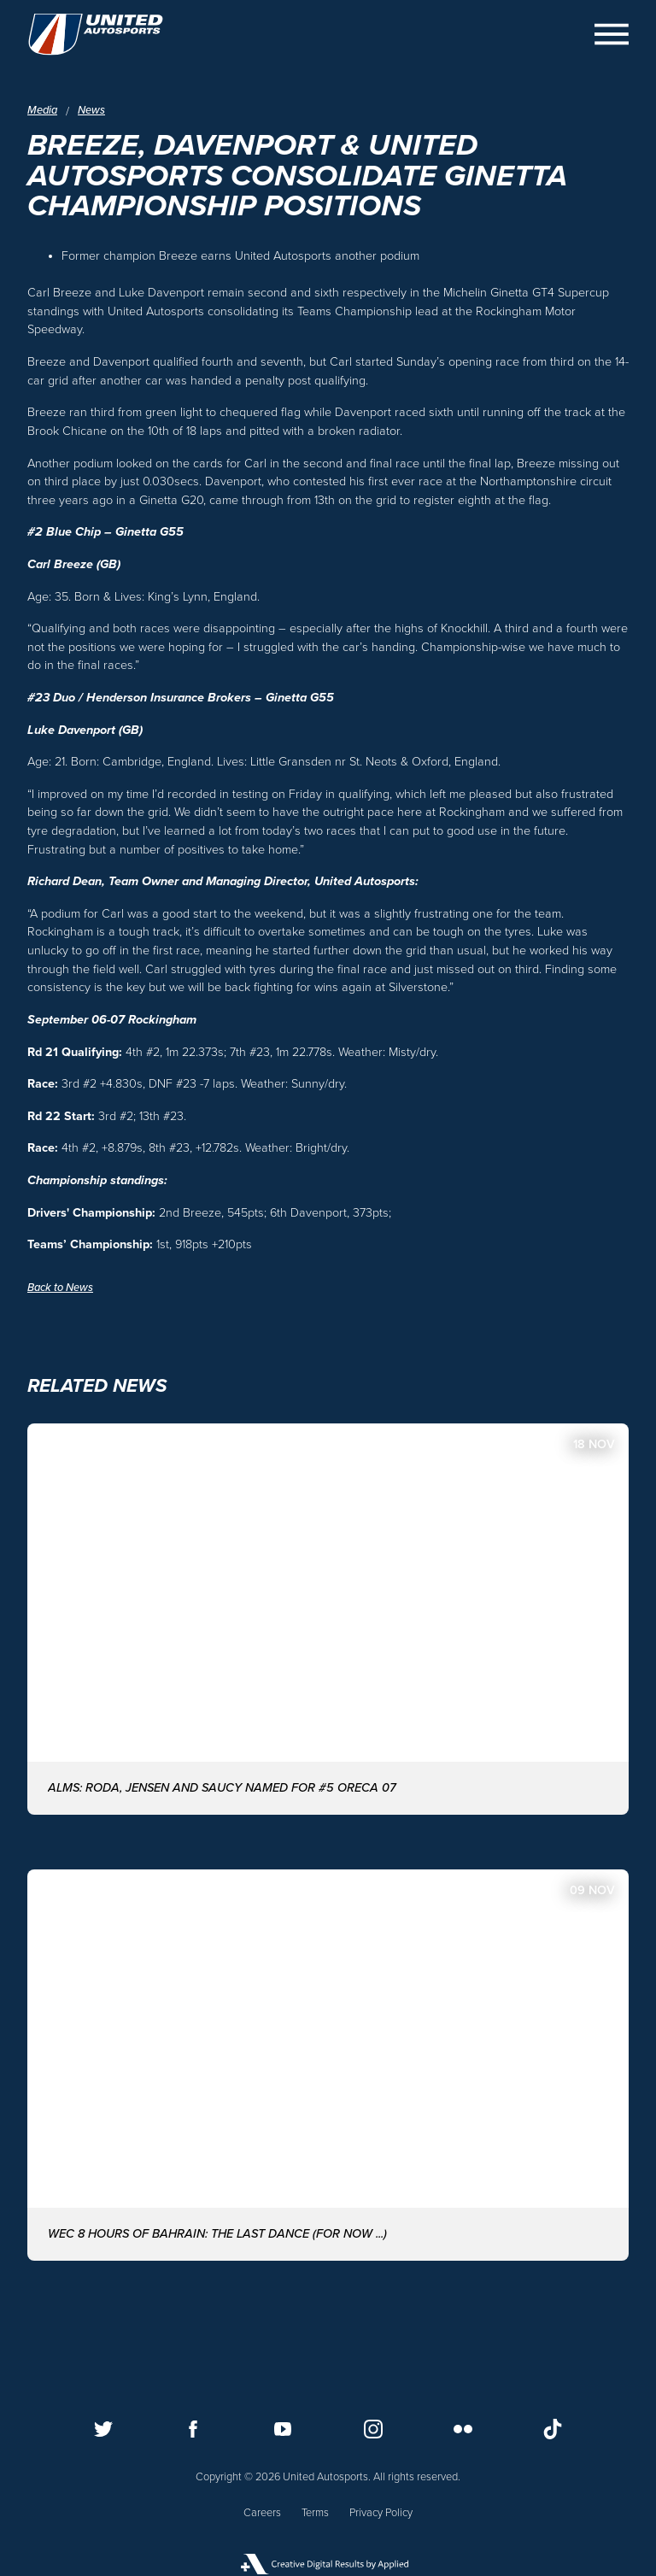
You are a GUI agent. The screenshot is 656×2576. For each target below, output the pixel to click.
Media (42, 111)
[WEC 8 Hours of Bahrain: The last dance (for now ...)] (328, 2065)
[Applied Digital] (328, 2564)
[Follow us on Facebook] (193, 2429)
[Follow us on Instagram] (373, 2429)
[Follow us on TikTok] (552, 2429)
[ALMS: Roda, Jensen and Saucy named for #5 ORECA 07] (328, 1619)
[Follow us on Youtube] (283, 2429)
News (91, 111)
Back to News (60, 1288)
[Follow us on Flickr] (463, 2429)
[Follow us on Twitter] (103, 2429)
